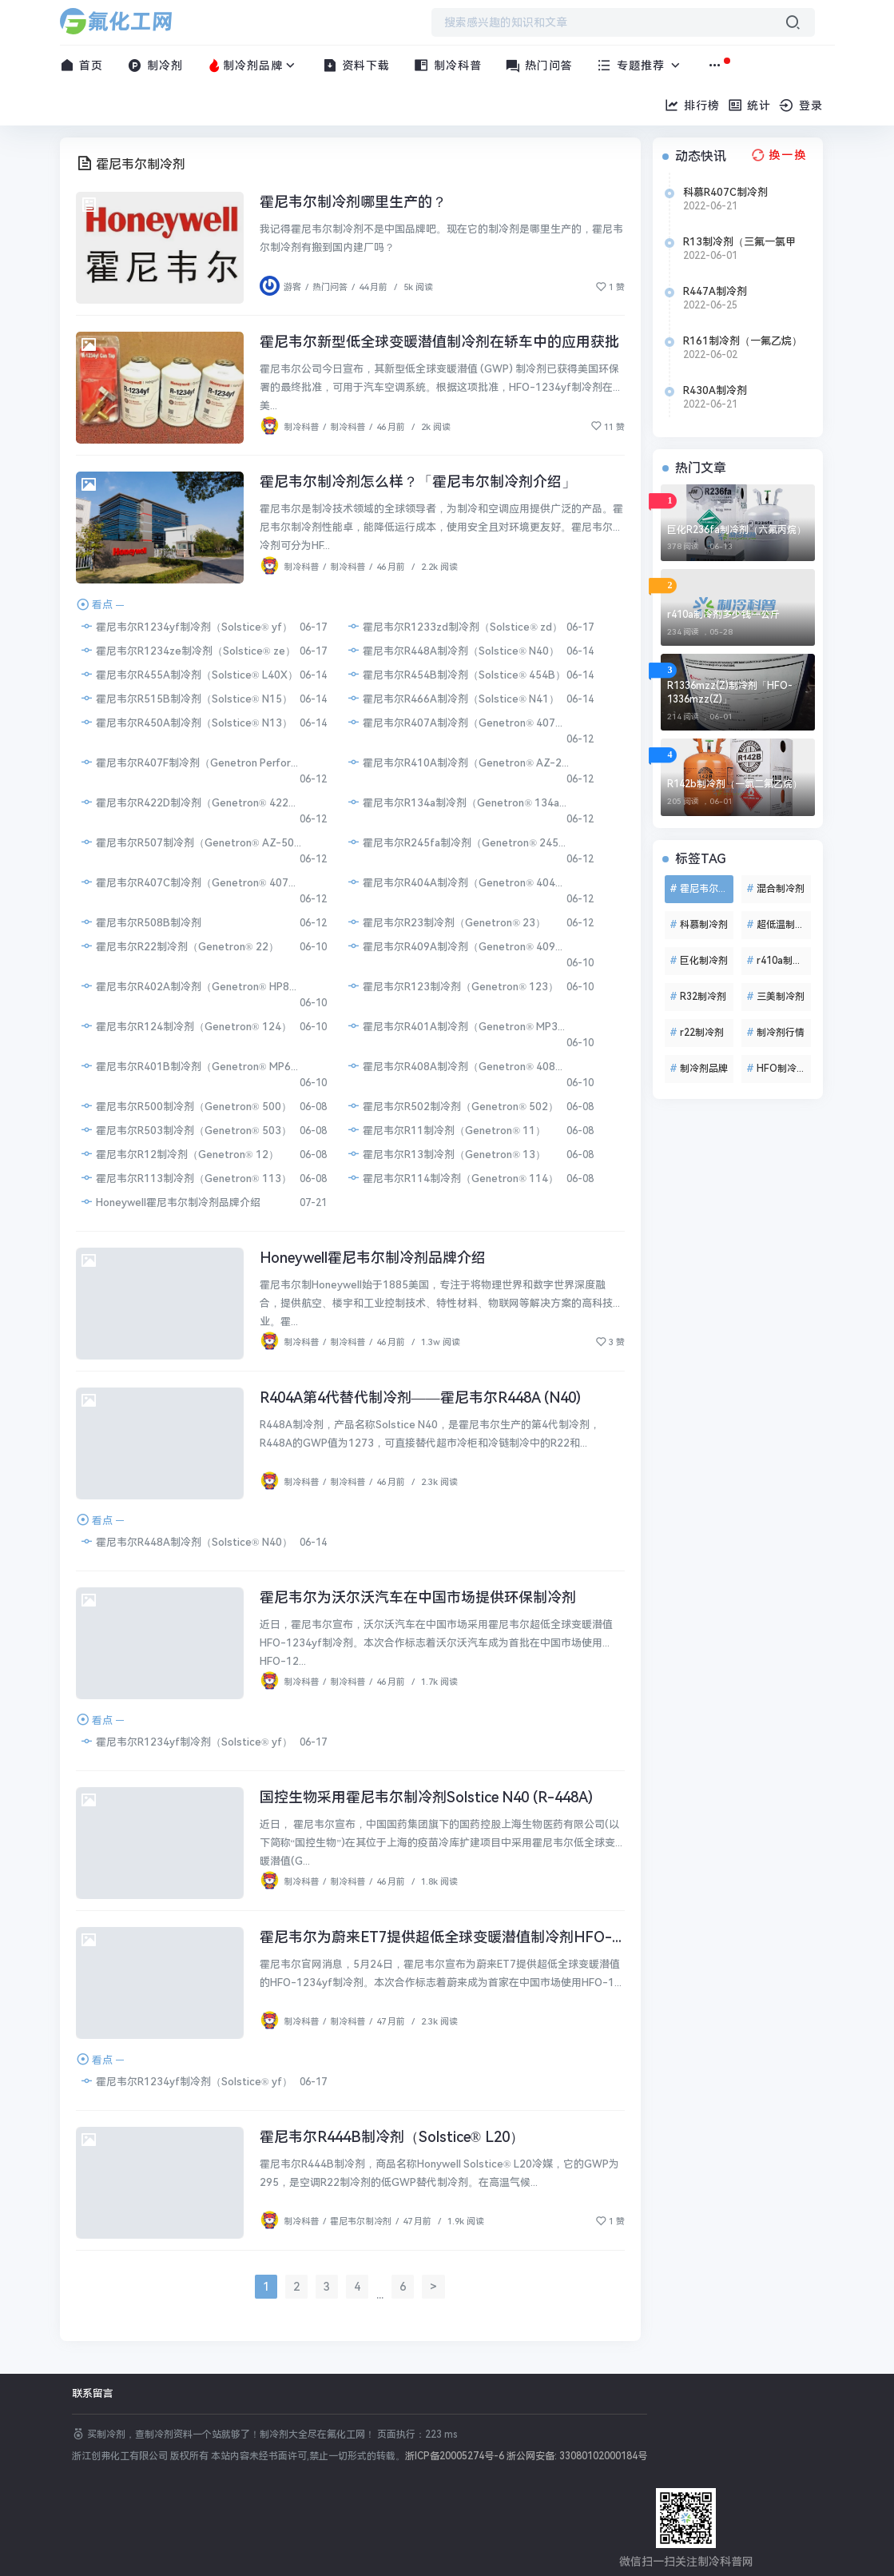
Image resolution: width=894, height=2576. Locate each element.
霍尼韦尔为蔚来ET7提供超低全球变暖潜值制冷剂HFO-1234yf (459, 1937)
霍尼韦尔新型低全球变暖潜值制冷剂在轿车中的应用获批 (439, 341)
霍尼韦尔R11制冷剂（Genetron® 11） (446, 1130)
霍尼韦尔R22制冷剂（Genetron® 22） (179, 946)
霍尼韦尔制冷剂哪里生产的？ (353, 201)
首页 (82, 65)
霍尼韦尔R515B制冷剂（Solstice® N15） (186, 698)
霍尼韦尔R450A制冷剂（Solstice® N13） (186, 722)
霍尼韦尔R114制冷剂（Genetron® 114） (452, 1177)
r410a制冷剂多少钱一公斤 (723, 614)
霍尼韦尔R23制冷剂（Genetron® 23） (446, 922)
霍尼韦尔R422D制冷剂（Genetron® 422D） (191, 802)
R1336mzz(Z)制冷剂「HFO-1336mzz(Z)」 (730, 692)
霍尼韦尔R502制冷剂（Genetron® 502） (452, 1106)
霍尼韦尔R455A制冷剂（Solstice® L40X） (189, 674)
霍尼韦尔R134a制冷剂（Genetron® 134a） (458, 802)
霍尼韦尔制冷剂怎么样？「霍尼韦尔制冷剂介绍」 (418, 481)
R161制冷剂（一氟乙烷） (742, 341)
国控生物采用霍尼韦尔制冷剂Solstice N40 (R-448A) (426, 1797)
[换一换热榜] (777, 155)
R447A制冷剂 (715, 291)
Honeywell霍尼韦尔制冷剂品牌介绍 (170, 1201)
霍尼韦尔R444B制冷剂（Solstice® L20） (392, 2136)
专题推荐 (640, 65)
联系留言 (92, 2393)
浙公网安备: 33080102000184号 (577, 2456)
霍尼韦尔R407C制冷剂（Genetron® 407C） (191, 882)
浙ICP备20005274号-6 (454, 2456)
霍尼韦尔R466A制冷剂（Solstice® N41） (453, 698)
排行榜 (692, 105)
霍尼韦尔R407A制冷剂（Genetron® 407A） (458, 722)
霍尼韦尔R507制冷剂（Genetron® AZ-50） (191, 842)
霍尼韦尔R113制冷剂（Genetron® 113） (186, 1177)
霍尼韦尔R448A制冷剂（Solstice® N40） (453, 650)
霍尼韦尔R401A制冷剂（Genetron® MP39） (458, 1026)
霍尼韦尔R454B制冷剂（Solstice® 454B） (456, 674)
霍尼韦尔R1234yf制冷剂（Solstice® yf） (186, 626)
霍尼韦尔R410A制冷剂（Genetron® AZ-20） (458, 762)
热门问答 (540, 65)
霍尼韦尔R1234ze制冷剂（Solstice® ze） (188, 650)
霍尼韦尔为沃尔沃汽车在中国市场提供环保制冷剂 (418, 1597)
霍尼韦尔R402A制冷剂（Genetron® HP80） (191, 986)
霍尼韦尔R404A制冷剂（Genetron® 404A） (458, 882)
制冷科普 (448, 65)
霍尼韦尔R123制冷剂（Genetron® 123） (452, 986)
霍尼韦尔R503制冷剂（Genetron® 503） (186, 1130)
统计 (750, 105)
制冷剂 (155, 65)
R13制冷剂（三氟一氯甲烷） (739, 242)
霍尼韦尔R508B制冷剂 (140, 922)
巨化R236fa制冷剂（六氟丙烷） (736, 530)
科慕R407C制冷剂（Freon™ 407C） (727, 192)
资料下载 (357, 65)
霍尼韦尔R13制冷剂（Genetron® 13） (446, 1154)
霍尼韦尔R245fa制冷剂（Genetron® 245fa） (458, 842)
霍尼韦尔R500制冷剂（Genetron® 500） (186, 1106)
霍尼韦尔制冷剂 (360, 2221)
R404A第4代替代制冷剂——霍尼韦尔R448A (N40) (421, 1397)
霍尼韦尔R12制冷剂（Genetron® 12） (179, 1154)
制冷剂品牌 (253, 65)
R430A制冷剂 (715, 390)
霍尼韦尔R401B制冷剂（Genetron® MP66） (191, 1066)
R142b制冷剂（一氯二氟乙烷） (734, 784)
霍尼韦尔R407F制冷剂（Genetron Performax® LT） (191, 762)
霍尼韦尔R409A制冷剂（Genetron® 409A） (458, 946)
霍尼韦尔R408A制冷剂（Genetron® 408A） (458, 1066)
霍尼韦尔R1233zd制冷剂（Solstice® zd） (454, 626)
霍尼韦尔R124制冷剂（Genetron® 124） (186, 1026)
